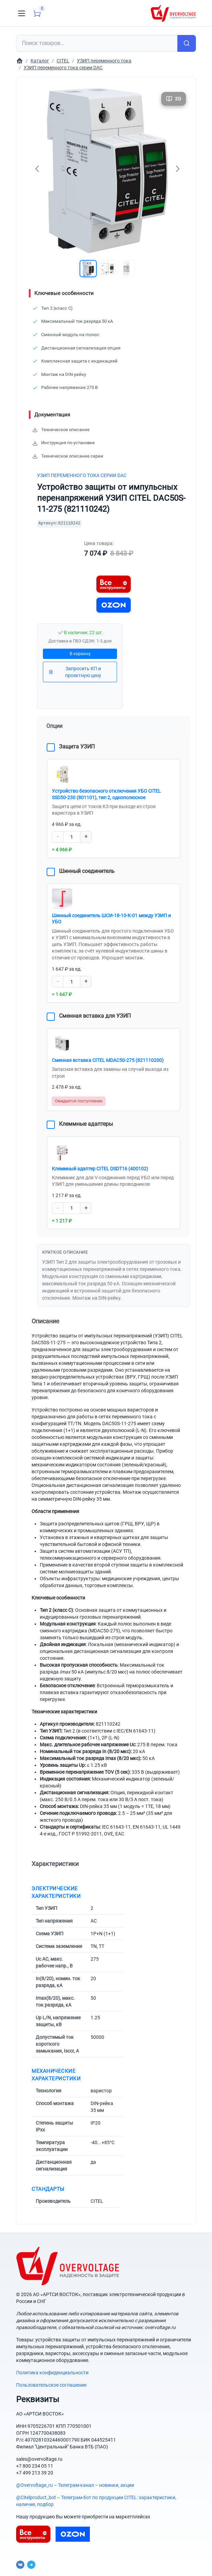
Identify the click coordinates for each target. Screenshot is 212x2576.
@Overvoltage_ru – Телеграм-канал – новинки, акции (75, 2482)
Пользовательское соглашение (51, 2382)
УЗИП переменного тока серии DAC (82, 475)
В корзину (80, 653)
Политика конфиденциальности (52, 2369)
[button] (88, 268)
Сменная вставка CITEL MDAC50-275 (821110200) (107, 1058)
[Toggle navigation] (21, 13)
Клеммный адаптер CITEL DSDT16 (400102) (99, 1166)
